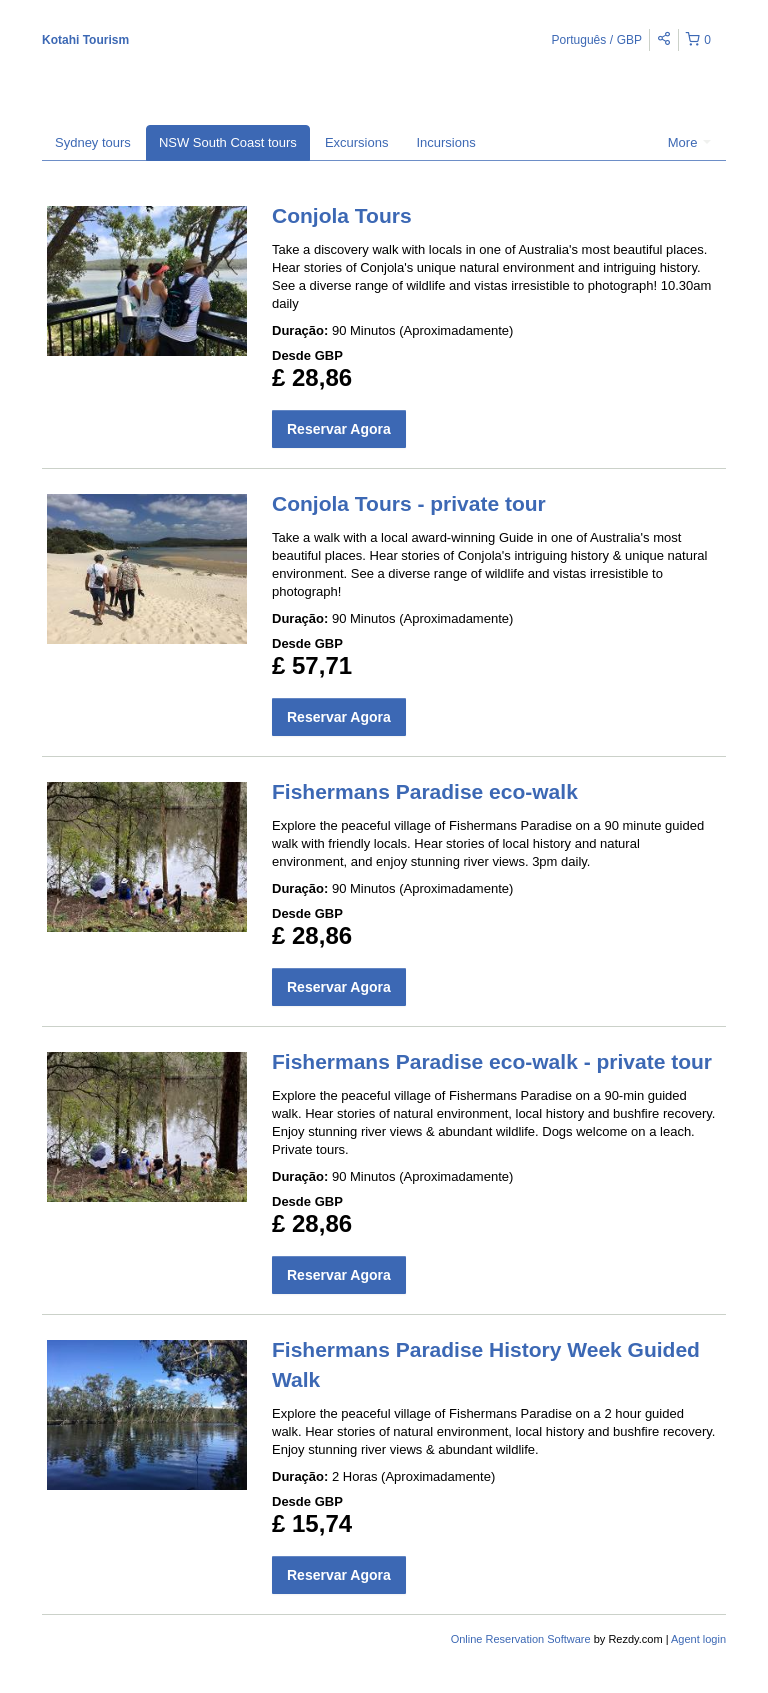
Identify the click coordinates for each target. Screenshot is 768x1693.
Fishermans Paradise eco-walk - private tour (492, 1061)
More (689, 142)
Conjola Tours (342, 215)
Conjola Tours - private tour (409, 503)
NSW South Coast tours (228, 142)
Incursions (445, 142)
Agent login (698, 1639)
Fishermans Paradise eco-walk (425, 791)
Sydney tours (93, 142)
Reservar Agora (339, 429)
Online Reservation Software (521, 1639)
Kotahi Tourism (85, 40)
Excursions (357, 142)
